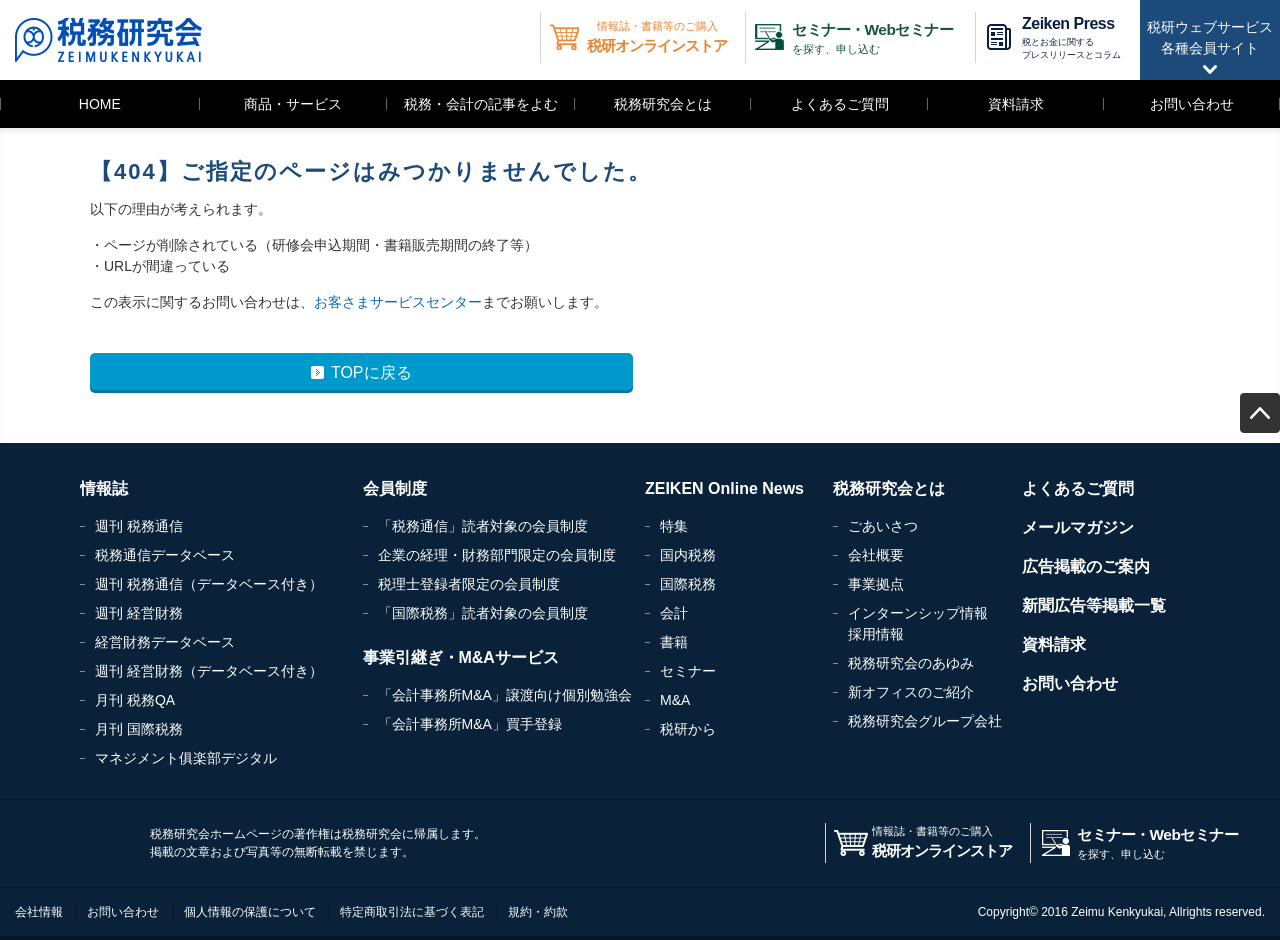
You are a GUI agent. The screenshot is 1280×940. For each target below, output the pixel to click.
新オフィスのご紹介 (911, 692)
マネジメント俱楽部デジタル (186, 758)
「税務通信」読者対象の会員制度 (483, 526)
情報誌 (104, 488)
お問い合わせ (1192, 104)
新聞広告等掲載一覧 (1094, 605)
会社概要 (876, 555)
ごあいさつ (883, 526)
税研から (688, 729)
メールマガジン (1078, 527)
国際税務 (688, 584)
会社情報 (39, 912)
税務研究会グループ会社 (925, 721)
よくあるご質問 (840, 104)
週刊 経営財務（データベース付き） (209, 671)
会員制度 (395, 488)
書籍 (674, 642)
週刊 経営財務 (139, 613)
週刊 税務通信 (139, 526)
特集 (674, 526)
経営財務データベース (165, 642)
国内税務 (688, 555)
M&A (675, 700)
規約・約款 (538, 912)
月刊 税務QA (135, 700)
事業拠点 (876, 584)
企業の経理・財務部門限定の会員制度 (497, 555)
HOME (100, 104)
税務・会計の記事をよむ (481, 104)
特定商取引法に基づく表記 (412, 912)
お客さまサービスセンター (398, 302)
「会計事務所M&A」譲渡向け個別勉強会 (505, 695)
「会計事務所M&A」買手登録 (470, 724)
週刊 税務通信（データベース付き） (209, 584)
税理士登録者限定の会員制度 (469, 584)
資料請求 (1016, 104)
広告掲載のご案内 (1086, 566)
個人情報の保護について (250, 912)
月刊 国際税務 (139, 729)
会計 (674, 613)
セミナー (688, 671)
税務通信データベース (165, 555)
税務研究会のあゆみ (911, 663)
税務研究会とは (663, 104)
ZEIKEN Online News (724, 488)
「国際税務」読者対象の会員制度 (483, 613)
